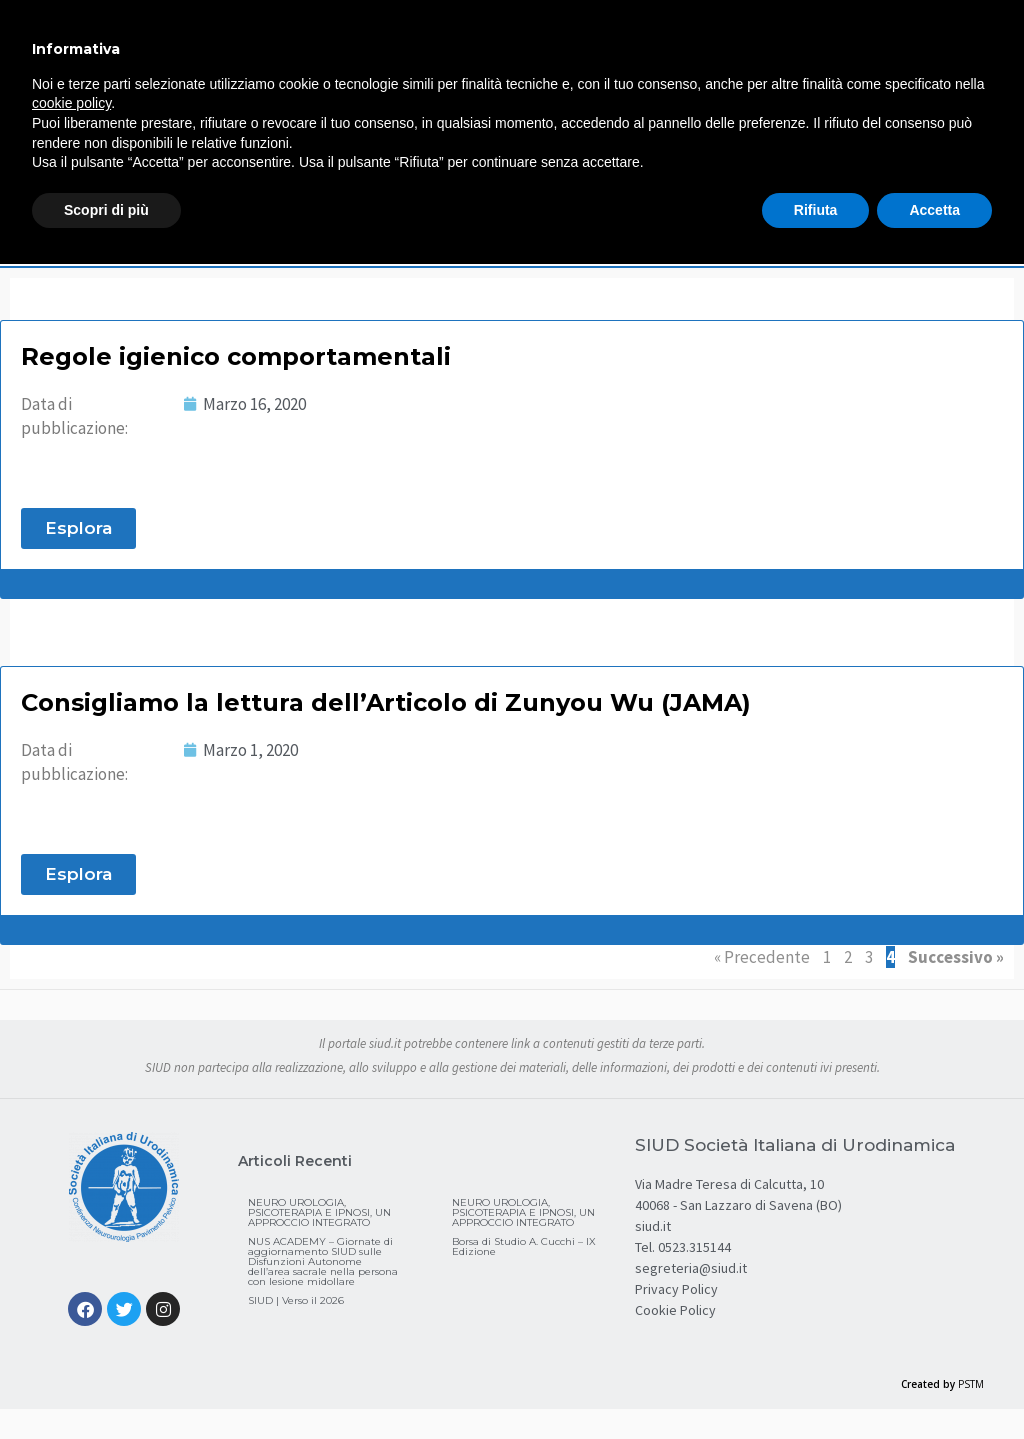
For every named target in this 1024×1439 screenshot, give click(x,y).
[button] (78, 528)
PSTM (971, 1384)
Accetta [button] (934, 210)
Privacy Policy (676, 1289)
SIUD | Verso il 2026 (296, 1300)
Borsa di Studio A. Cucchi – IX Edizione (524, 1246)
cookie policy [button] (71, 103)
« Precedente (762, 957)
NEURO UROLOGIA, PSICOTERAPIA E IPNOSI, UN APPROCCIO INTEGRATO (319, 1212)
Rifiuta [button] (816, 210)
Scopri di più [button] (106, 210)
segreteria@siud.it (691, 1268)
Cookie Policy (675, 1310)
